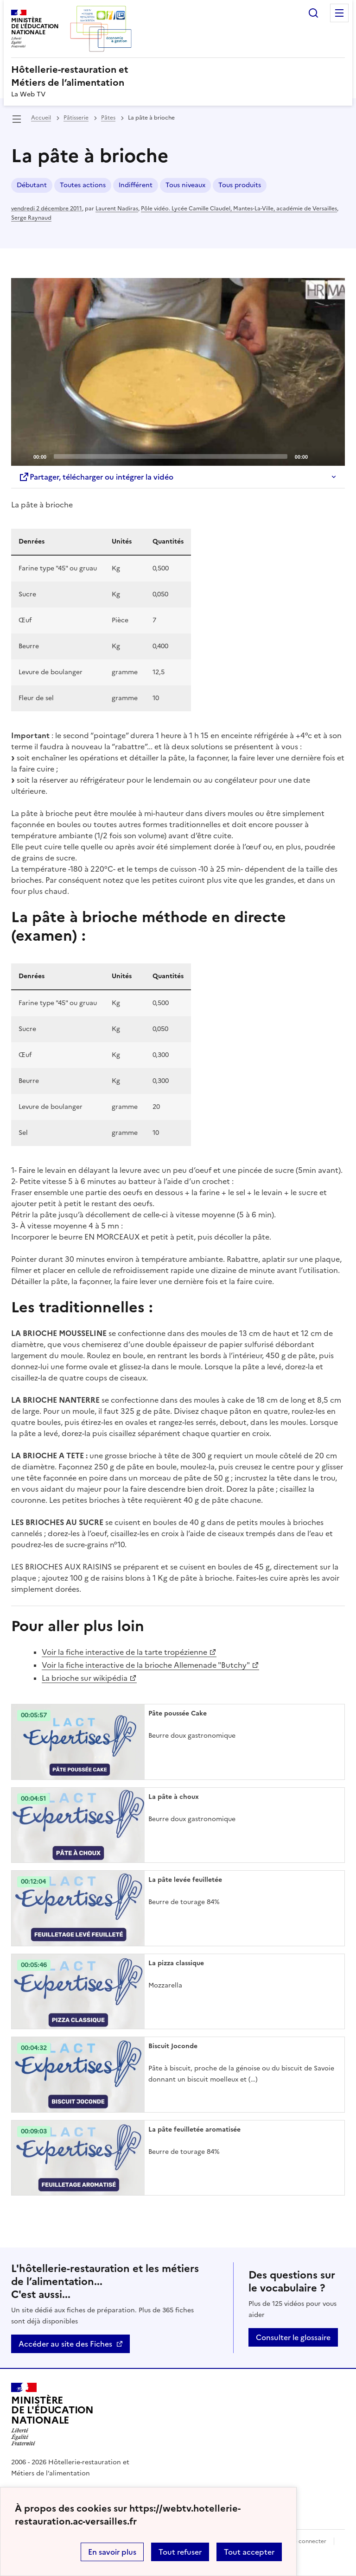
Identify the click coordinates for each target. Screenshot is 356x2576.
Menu (339, 13)
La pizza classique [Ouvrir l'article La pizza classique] (176, 1963)
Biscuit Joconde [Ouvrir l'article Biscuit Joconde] (172, 2046)
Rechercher (313, 13)
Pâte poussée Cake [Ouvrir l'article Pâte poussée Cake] (177, 1713)
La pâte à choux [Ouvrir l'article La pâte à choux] (173, 1797)
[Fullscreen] (332, 456)
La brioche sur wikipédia (84, 1678)
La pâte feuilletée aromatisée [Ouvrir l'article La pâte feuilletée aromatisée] (194, 2129)
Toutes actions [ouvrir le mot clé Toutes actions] (83, 185)
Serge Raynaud (31, 218)
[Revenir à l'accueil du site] (52, 2414)
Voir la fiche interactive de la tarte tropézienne (124, 1652)
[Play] (178, 371)
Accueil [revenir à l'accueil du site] (41, 118)
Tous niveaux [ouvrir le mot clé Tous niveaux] (185, 185)
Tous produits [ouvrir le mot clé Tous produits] (239, 185)
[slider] (170, 456)
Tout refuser (180, 2551)
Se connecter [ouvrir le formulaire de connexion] (308, 2541)
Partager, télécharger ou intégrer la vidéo (96, 476)
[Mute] (317, 456)
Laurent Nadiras (116, 208)
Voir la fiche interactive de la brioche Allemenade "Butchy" (146, 1665)
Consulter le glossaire (293, 2337)
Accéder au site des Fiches (65, 2343)
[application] (178, 372)
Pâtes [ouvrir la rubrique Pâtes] (108, 118)
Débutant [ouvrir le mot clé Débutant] (32, 185)
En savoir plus (112, 2551)
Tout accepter (249, 2551)
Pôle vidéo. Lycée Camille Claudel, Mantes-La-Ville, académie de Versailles (239, 208)
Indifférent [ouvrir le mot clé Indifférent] (136, 185)
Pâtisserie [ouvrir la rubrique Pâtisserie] (76, 118)
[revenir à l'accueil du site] (178, 76)
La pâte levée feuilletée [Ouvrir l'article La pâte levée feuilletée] (185, 1880)
